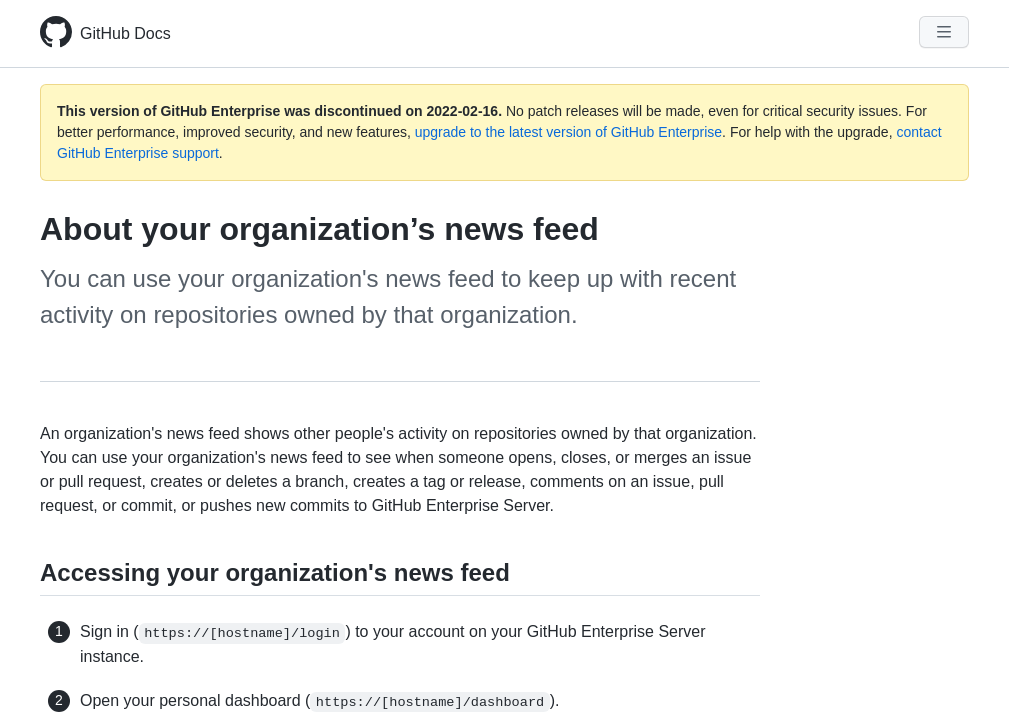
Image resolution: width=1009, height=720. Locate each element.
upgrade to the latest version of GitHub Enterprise (568, 132)
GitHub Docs (125, 33)
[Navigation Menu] (944, 32)
